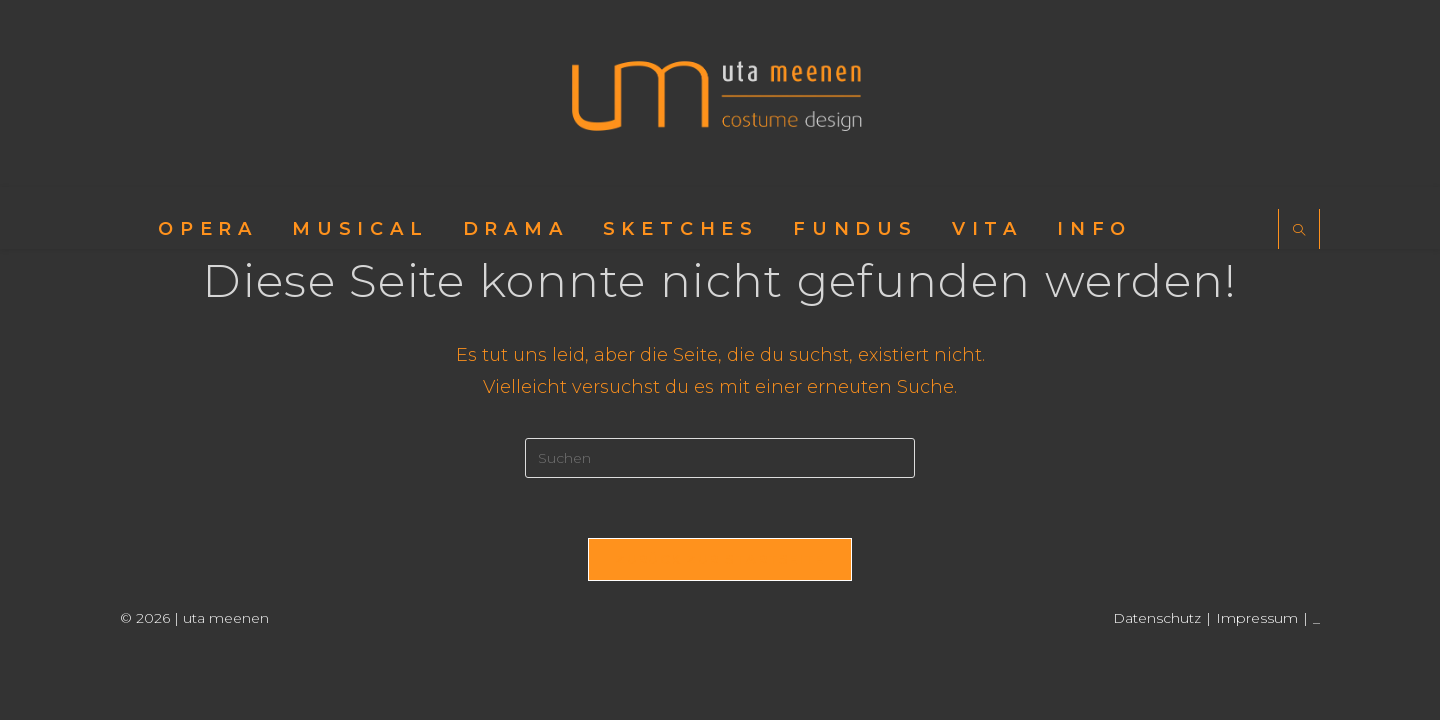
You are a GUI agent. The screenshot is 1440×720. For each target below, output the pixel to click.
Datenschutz (1157, 618)
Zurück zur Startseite (719, 559)
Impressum (1257, 618)
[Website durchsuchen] (1299, 231)
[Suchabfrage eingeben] (720, 458)
